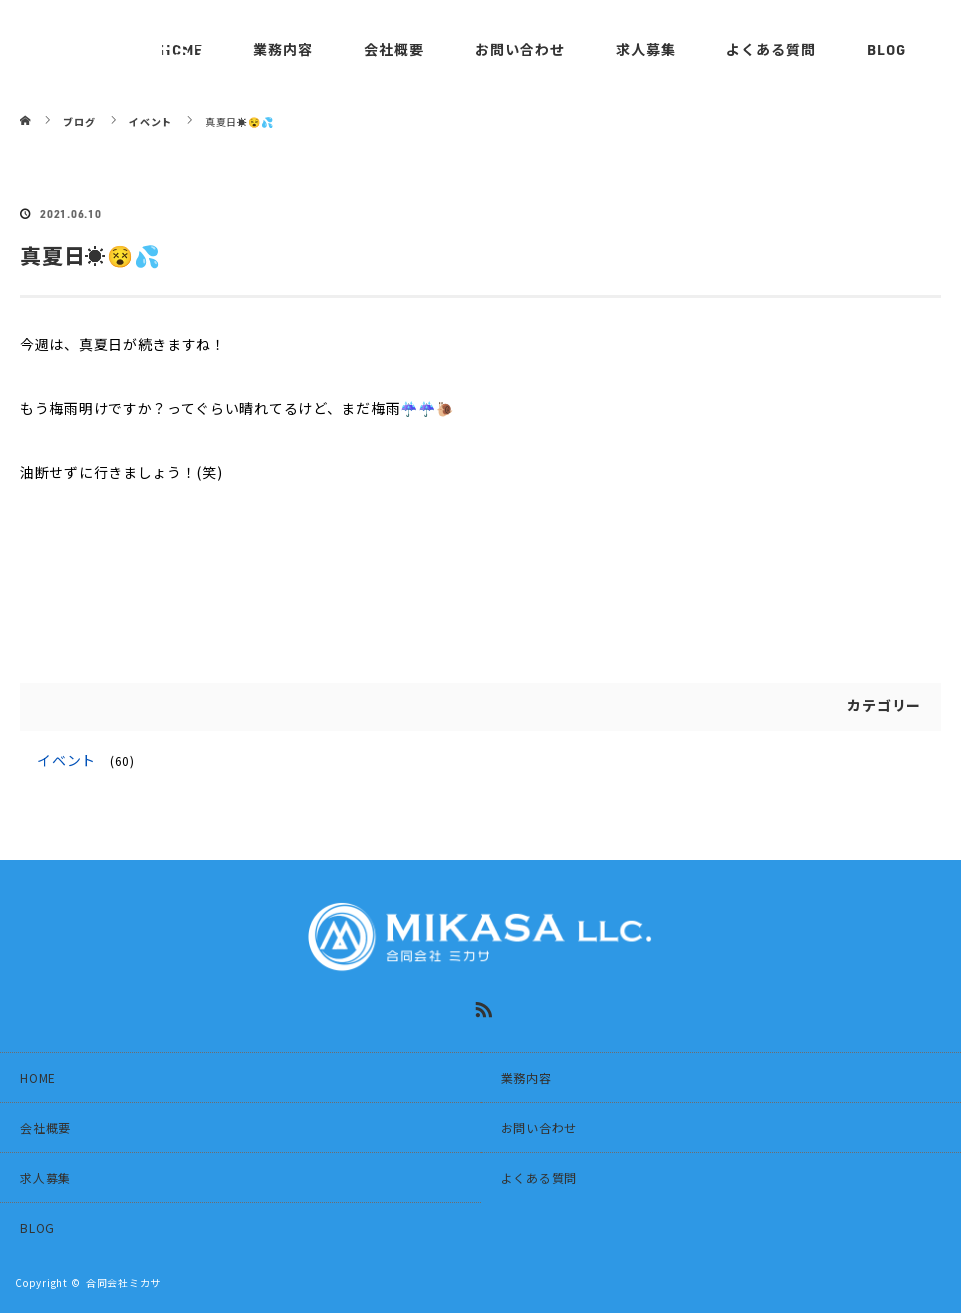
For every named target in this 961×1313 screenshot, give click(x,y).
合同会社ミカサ (123, 1282)
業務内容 (526, 1077)
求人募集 (646, 49)
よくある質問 (771, 49)
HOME (38, 1077)
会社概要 (394, 49)
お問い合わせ (520, 49)
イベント (66, 760)
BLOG (886, 49)
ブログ (79, 121)
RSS (481, 1006)
